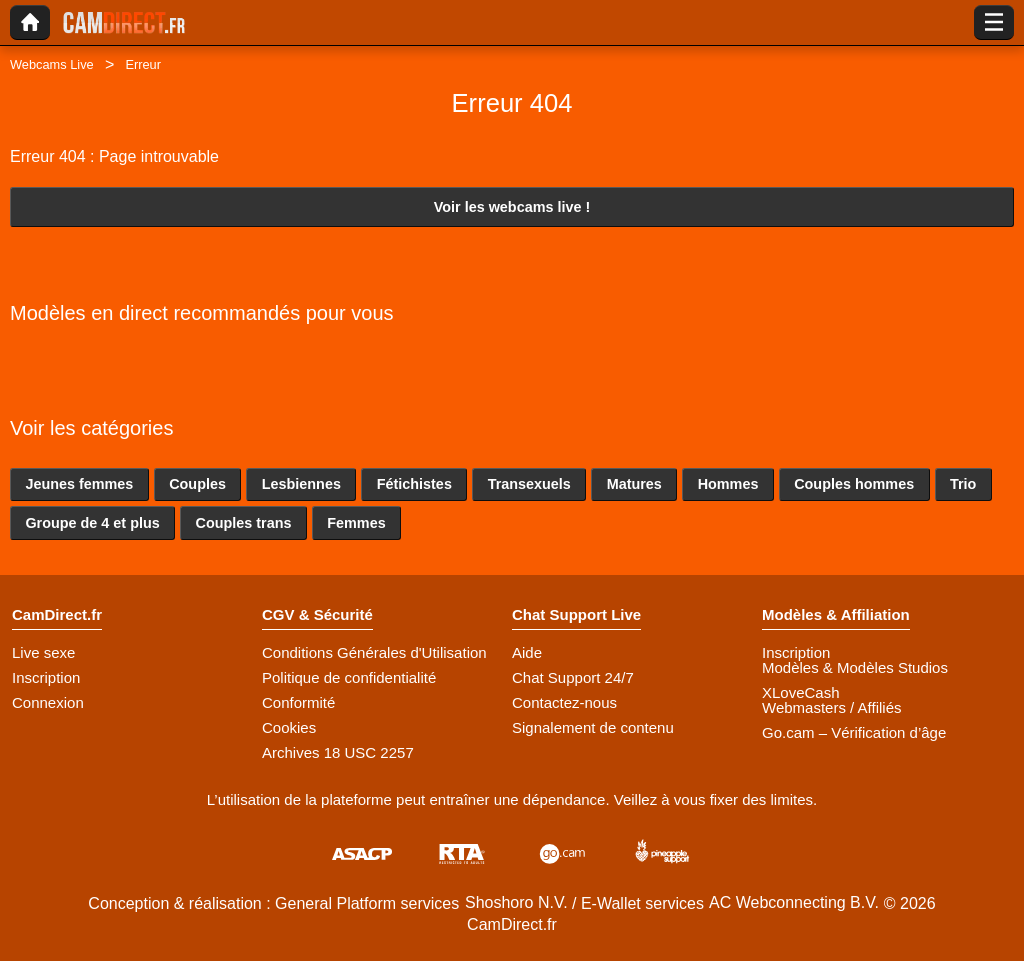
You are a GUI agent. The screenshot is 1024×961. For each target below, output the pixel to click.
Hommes (728, 484)
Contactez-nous (564, 702)
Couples (197, 484)
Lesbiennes (301, 484)
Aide (527, 652)
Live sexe (43, 652)
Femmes (356, 523)
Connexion (48, 702)
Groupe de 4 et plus (92, 523)
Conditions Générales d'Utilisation (374, 652)
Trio (963, 484)
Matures (634, 484)
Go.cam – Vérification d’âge (854, 732)
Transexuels (529, 484)
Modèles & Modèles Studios (855, 667)
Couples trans (244, 523)
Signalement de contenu (593, 727)
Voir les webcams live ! (512, 207)
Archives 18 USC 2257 (338, 752)
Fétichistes (414, 484)
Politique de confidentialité (349, 677)
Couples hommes (854, 484)
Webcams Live (52, 64)
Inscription (46, 677)
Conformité (298, 702)
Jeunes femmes (79, 484)
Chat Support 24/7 (573, 677)
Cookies (289, 727)
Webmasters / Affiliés (832, 707)
